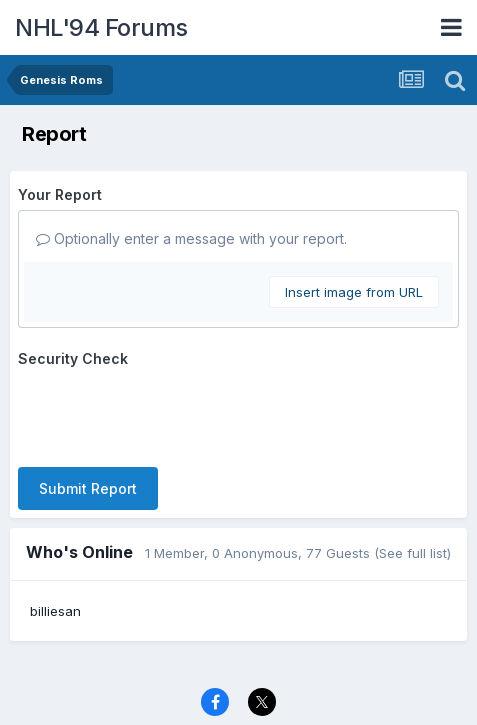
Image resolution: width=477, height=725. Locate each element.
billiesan (55, 611)
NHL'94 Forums (101, 27)
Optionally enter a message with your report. (191, 238)
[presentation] (170, 413)
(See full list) (412, 553)
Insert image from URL (354, 292)
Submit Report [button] (88, 488)
